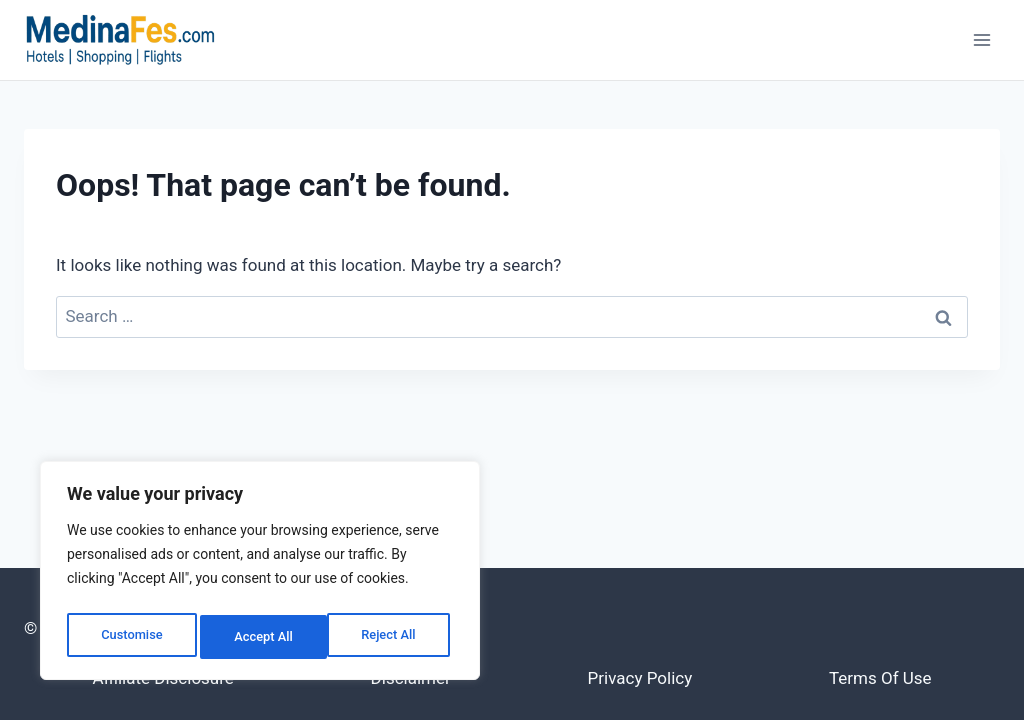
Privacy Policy (640, 678)
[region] (260, 575)
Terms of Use (880, 678)
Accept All (391, 637)
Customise (130, 637)
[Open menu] (981, 39)
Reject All (261, 637)
